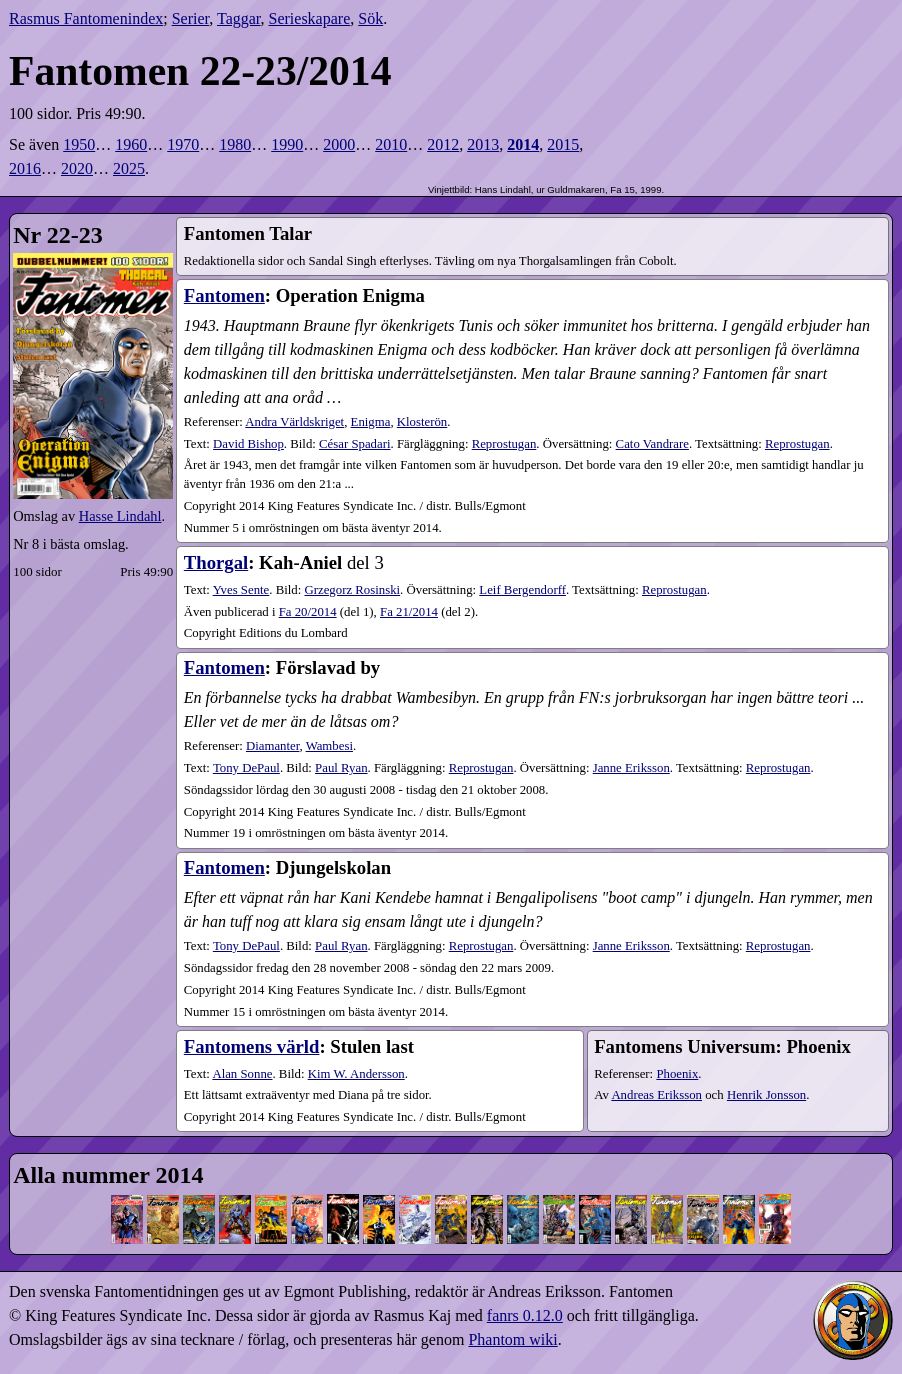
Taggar (239, 18)
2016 (25, 168)
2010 (391, 144)
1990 (287, 144)
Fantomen (224, 295)
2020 (77, 168)
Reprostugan (504, 444)
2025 (129, 168)
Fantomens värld (252, 1046)
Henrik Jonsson (766, 1095)
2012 (443, 144)
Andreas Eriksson (656, 1095)
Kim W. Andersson (356, 1074)
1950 (79, 144)
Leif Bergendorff (522, 590)
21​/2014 (409, 612)
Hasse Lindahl (120, 516)
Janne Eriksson (631, 768)
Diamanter (273, 746)
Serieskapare (310, 18)
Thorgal (216, 562)
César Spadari (354, 444)
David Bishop (248, 444)
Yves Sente (241, 590)
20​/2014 (308, 612)
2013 (483, 144)
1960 (131, 144)
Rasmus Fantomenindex (86, 18)
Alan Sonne (242, 1074)
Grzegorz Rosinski (352, 590)
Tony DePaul (246, 768)
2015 (563, 144)
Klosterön (422, 422)
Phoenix (677, 1074)
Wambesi (329, 746)
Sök (370, 18)
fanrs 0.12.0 (525, 1315)
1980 (235, 144)
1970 (183, 144)
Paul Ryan (341, 768)
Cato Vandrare (652, 444)
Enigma (371, 422)
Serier (191, 18)
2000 (339, 144)
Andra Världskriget (294, 422)
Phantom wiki (512, 1339)
